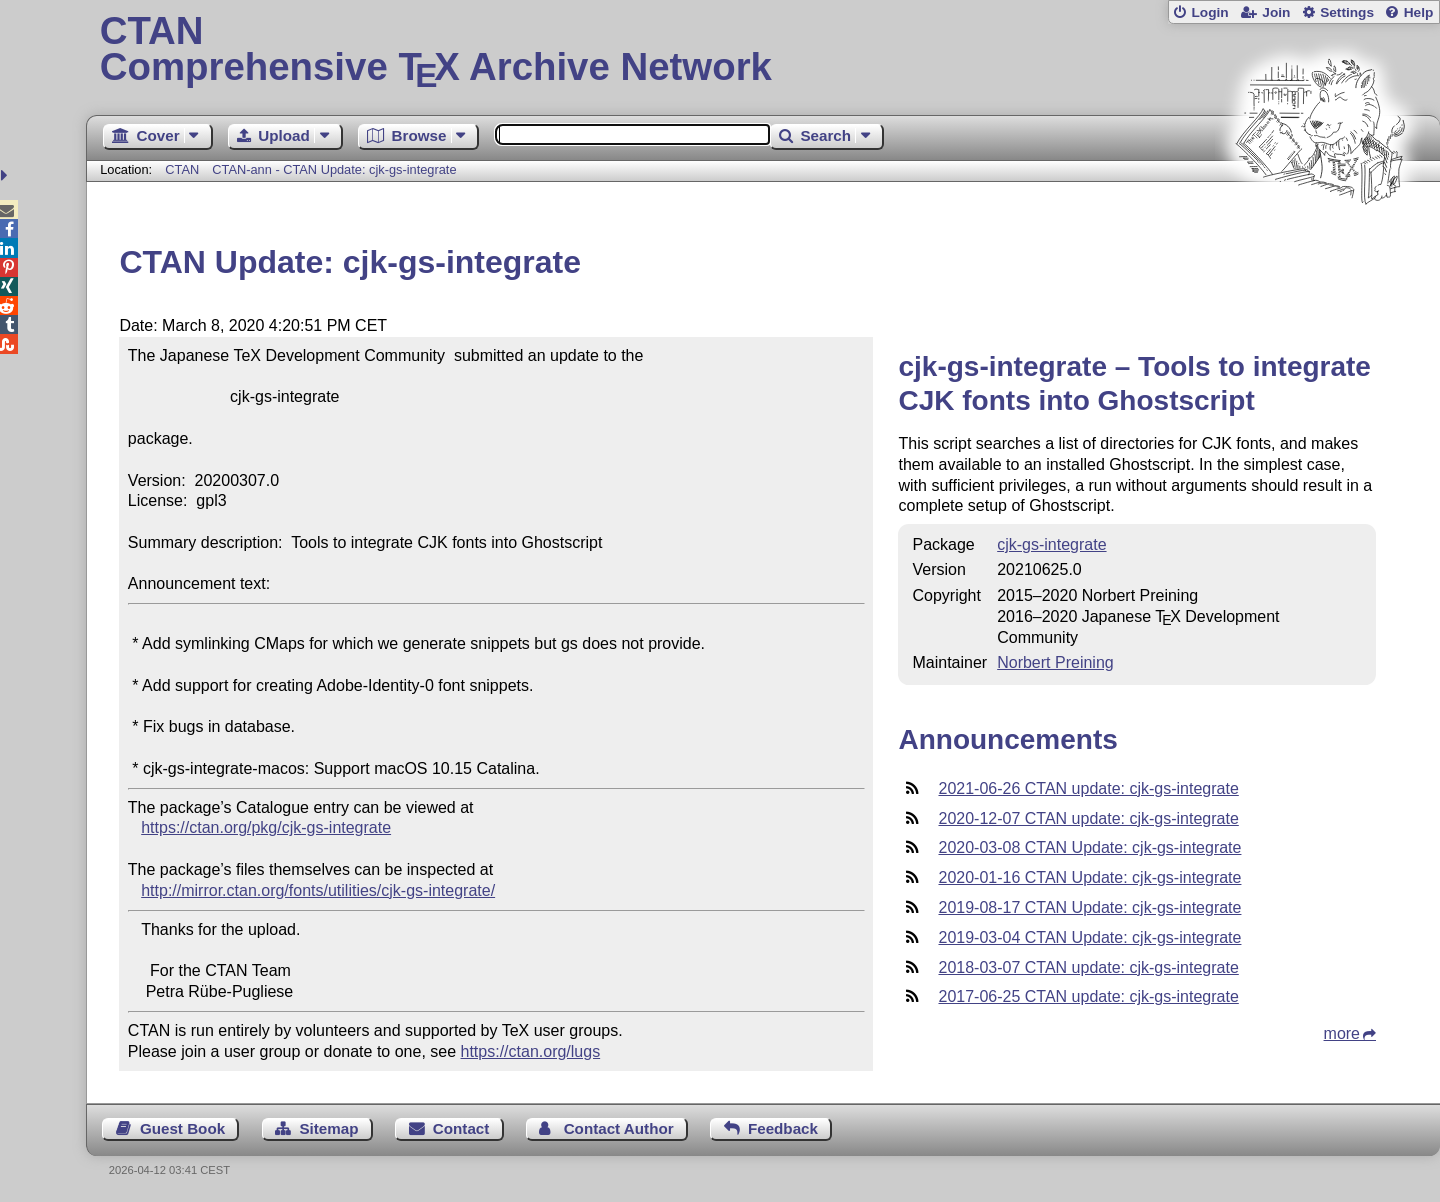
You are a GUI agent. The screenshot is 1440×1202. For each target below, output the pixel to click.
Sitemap (328, 1128)
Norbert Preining (1055, 662)
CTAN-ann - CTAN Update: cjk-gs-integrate (334, 169)
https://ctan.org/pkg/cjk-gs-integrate (266, 827)
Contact (461, 1128)
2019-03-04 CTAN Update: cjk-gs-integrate (1089, 937)
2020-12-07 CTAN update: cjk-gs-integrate (1088, 818)
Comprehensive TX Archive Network (763, 50)
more (1342, 1033)
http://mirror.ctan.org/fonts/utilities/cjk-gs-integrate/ (318, 890)
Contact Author (619, 1128)
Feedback (783, 1128)
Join (1276, 12)
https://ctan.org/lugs (531, 1051)
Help (1419, 12)
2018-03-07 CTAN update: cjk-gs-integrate (1088, 967)
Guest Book (182, 1128)
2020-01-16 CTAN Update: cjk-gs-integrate (1089, 877)
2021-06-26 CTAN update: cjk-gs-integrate (1088, 788)
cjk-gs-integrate (1051, 544)
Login (1209, 12)
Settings (1347, 12)
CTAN (182, 169)
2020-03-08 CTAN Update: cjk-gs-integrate (1089, 847)
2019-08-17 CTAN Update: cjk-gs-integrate (1089, 907)
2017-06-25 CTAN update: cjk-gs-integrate (1088, 996)
